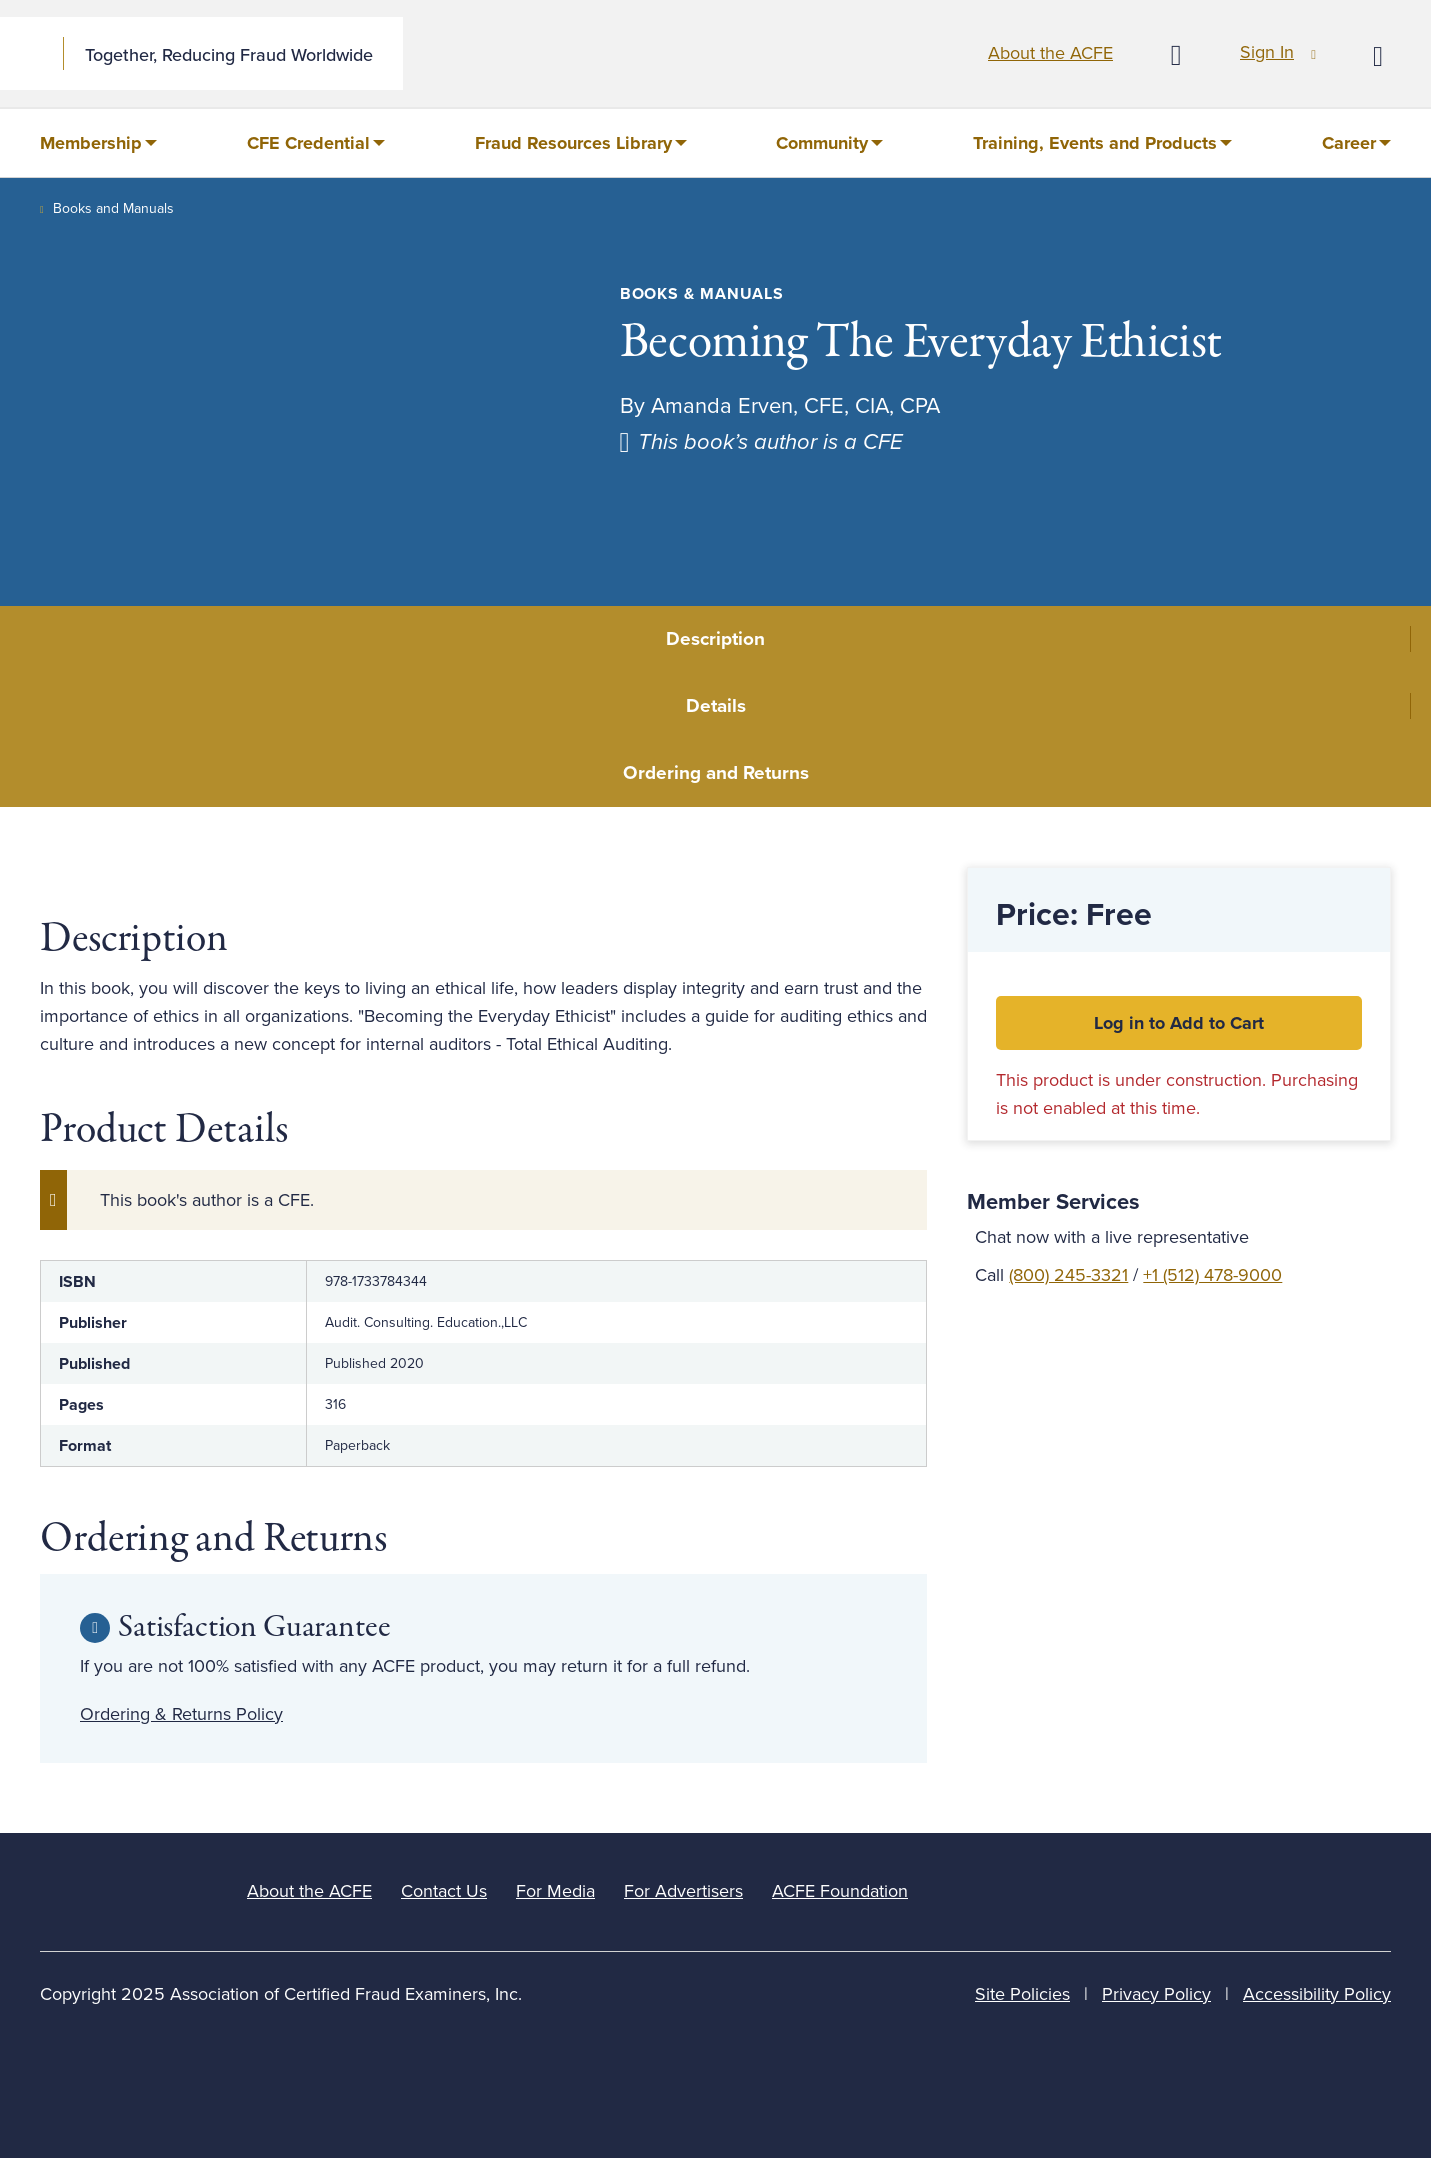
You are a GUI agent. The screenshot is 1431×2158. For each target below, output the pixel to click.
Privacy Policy (1156, 1994)
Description (715, 639)
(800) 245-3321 (1068, 1275)
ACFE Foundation (840, 1891)
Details (716, 706)
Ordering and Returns (716, 773)
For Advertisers (683, 1891)
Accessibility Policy (1317, 1994)
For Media (555, 1891)
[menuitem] (98, 143)
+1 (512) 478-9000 (1212, 1275)
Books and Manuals (113, 208)
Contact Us (444, 1891)
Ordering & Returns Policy (181, 1714)
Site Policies (1022, 1994)
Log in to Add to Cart (1179, 1023)
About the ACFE (1050, 53)
